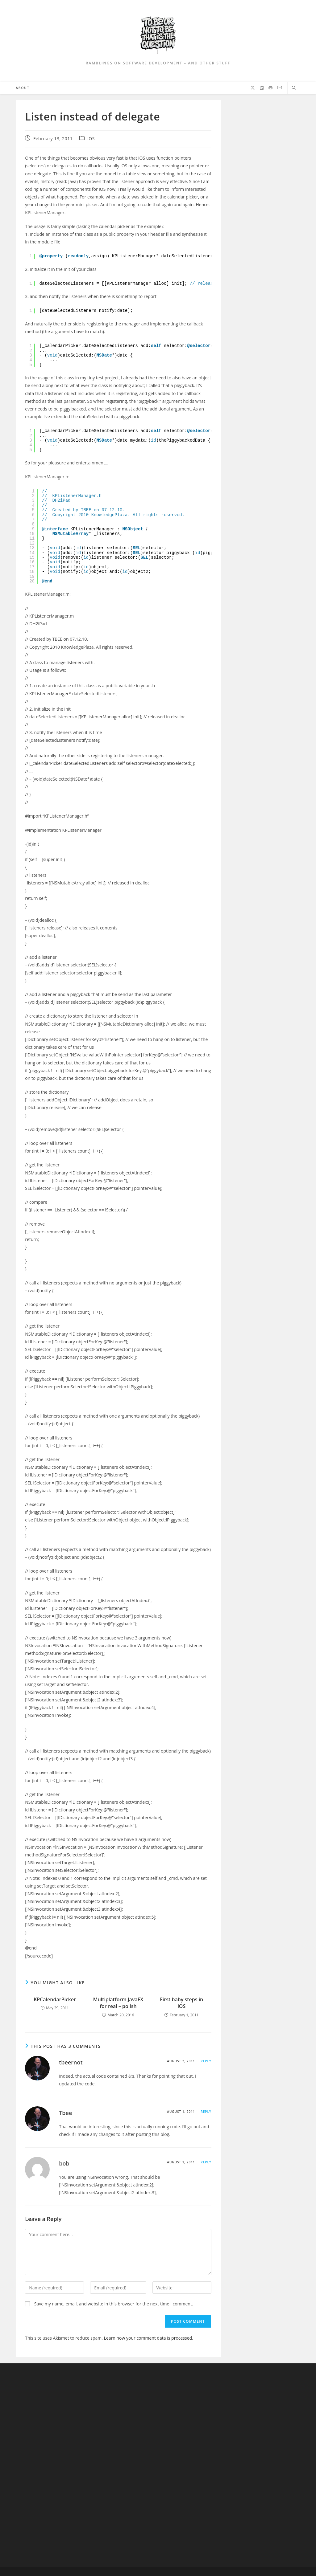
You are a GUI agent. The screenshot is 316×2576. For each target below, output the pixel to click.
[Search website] (293, 88)
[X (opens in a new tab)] (252, 88)
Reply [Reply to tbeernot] (206, 2061)
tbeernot (70, 2062)
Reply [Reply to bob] (206, 2162)
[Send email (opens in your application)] (279, 87)
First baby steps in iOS (181, 2003)
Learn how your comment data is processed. (148, 2338)
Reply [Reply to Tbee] (206, 2111)
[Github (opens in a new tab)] (270, 88)
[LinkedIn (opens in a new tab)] (261, 88)
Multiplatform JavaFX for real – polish (118, 2003)
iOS (91, 138)
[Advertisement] (51, 2465)
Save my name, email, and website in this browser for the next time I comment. (113, 2304)
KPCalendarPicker (55, 1999)
